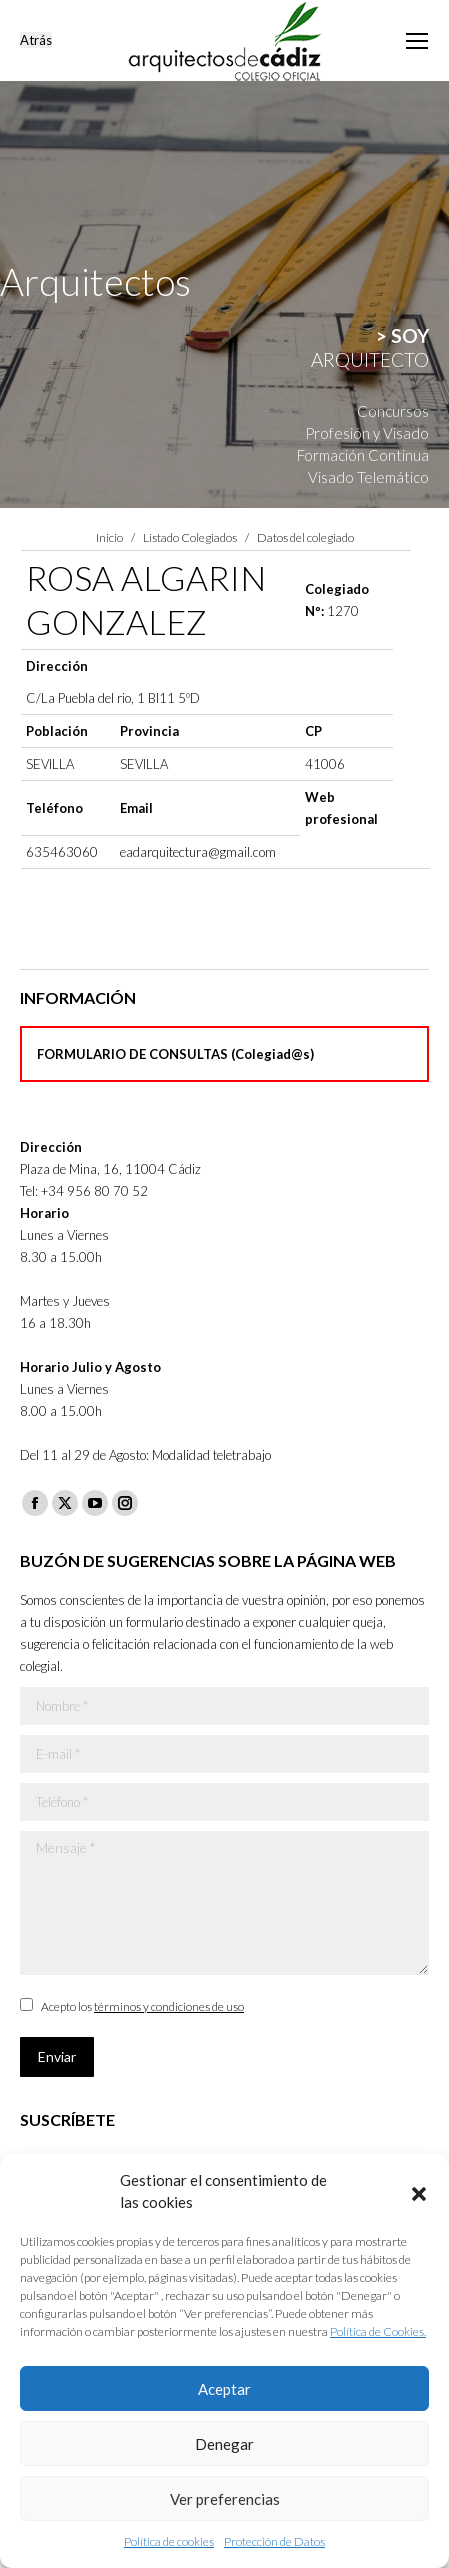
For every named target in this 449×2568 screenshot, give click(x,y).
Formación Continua (363, 455)
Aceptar (224, 2389)
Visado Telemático (368, 477)
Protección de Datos (274, 2541)
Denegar (224, 2444)
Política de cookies (169, 2541)
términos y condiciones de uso (169, 2006)
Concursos (393, 411)
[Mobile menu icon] (417, 41)
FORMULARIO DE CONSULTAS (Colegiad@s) (175, 1054)
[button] (419, 2191)
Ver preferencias (225, 2499)
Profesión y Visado (367, 433)
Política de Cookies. (378, 2331)
